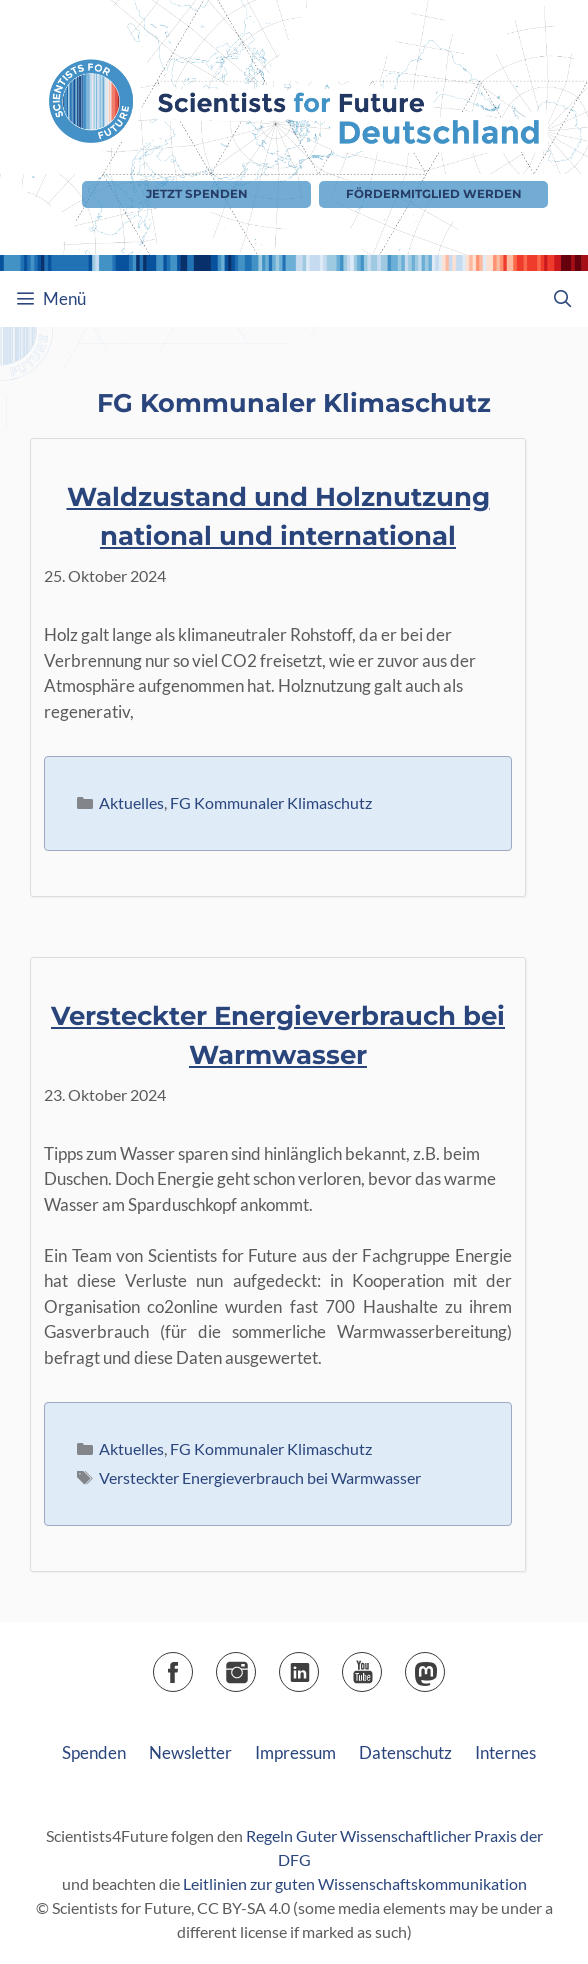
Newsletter (190, 1752)
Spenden (94, 1752)
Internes (505, 1752)
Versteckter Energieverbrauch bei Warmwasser (260, 1477)
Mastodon (444, 1665)
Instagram (255, 1665)
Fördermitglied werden (434, 194)
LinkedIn (318, 1665)
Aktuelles (131, 802)
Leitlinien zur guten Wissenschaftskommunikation (355, 1883)
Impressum (295, 1752)
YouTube (381, 1665)
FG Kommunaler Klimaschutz (271, 802)
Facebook (192, 1665)
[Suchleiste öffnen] (562, 299)
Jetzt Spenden (197, 194)
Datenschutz (405, 1752)
